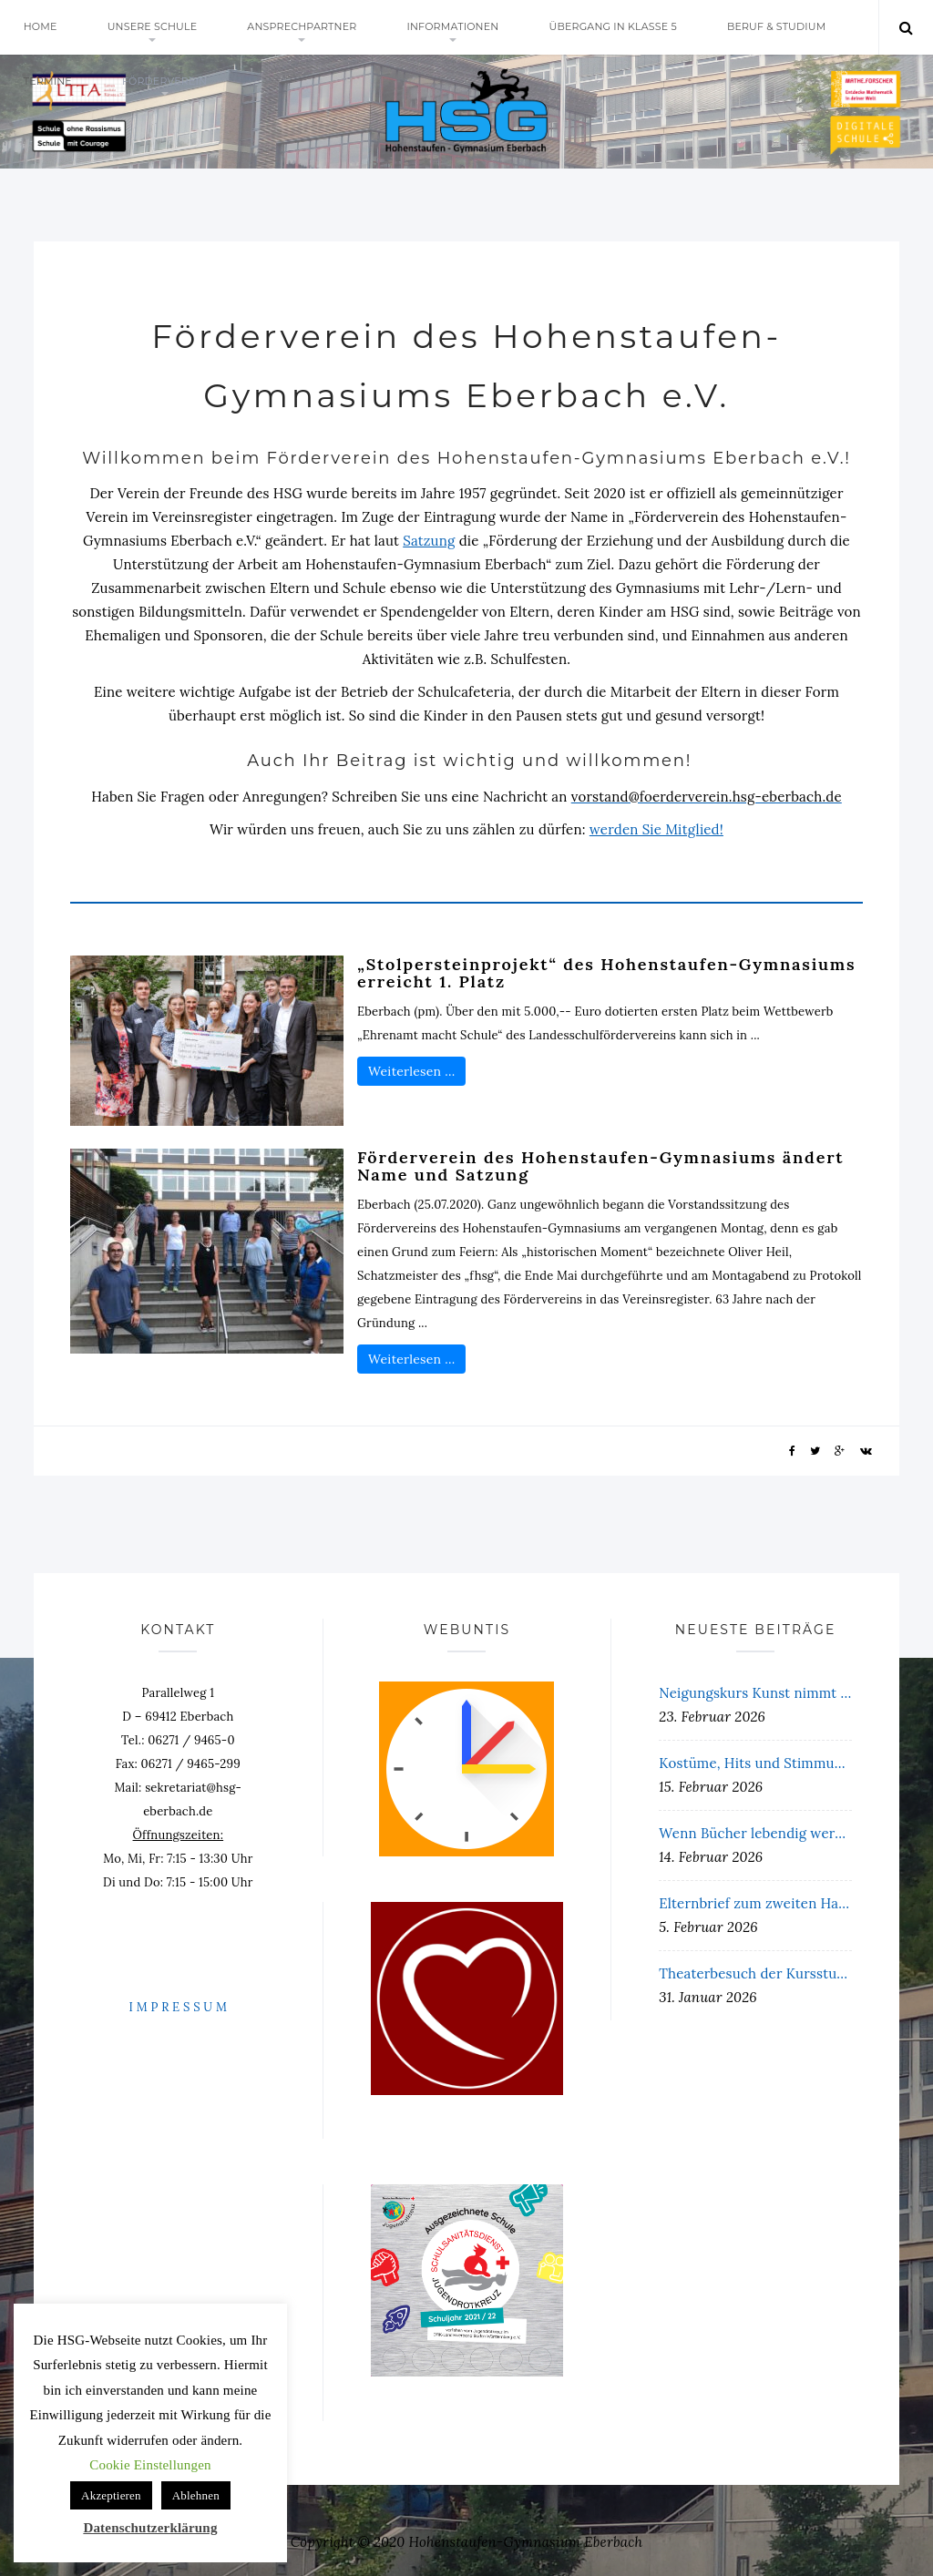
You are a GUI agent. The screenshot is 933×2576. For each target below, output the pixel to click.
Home (40, 27)
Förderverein (165, 82)
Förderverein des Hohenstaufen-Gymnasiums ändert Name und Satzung (600, 1166)
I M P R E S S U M (178, 2007)
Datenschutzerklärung (150, 2527)
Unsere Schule (153, 27)
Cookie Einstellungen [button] (149, 2465)
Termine (48, 82)
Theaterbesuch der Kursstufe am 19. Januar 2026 (755, 1973)
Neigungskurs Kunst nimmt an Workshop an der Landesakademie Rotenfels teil (755, 1693)
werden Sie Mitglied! (656, 829)
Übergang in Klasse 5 (615, 27)
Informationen (454, 27)
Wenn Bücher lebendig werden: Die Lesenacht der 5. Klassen (755, 1833)
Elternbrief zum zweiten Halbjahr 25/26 (755, 1903)
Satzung (429, 540)
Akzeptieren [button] (111, 2495)
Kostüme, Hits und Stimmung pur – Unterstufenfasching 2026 (755, 1763)
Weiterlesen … (411, 1071)
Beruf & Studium (779, 27)
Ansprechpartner (303, 27)
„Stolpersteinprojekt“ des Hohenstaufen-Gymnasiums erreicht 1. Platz (606, 973)
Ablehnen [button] (196, 2495)
